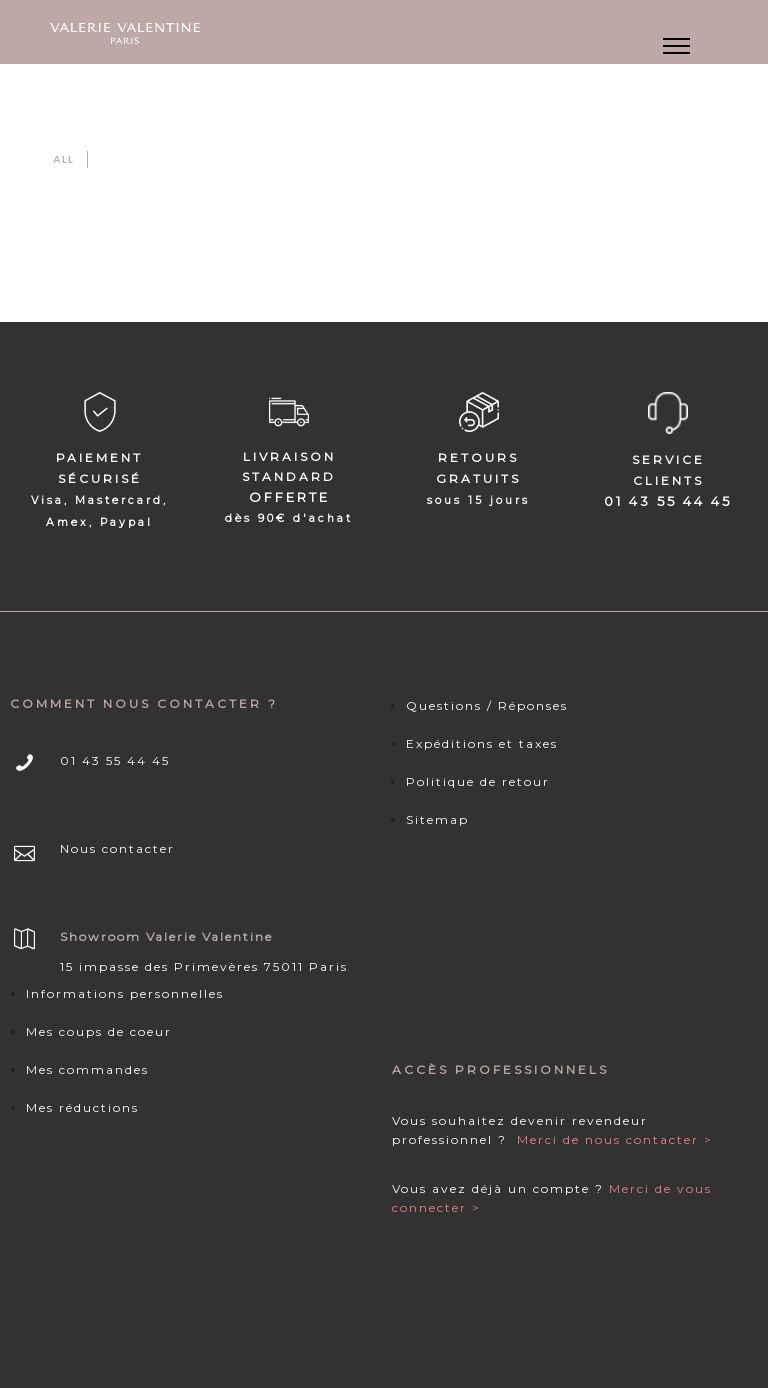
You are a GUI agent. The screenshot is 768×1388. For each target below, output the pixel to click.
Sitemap (437, 819)
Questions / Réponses (487, 705)
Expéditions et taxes (482, 743)
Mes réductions (82, 1107)
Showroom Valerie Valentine (166, 936)
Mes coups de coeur (99, 1031)
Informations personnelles (125, 993)
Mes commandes (87, 1069)
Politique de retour (478, 781)
